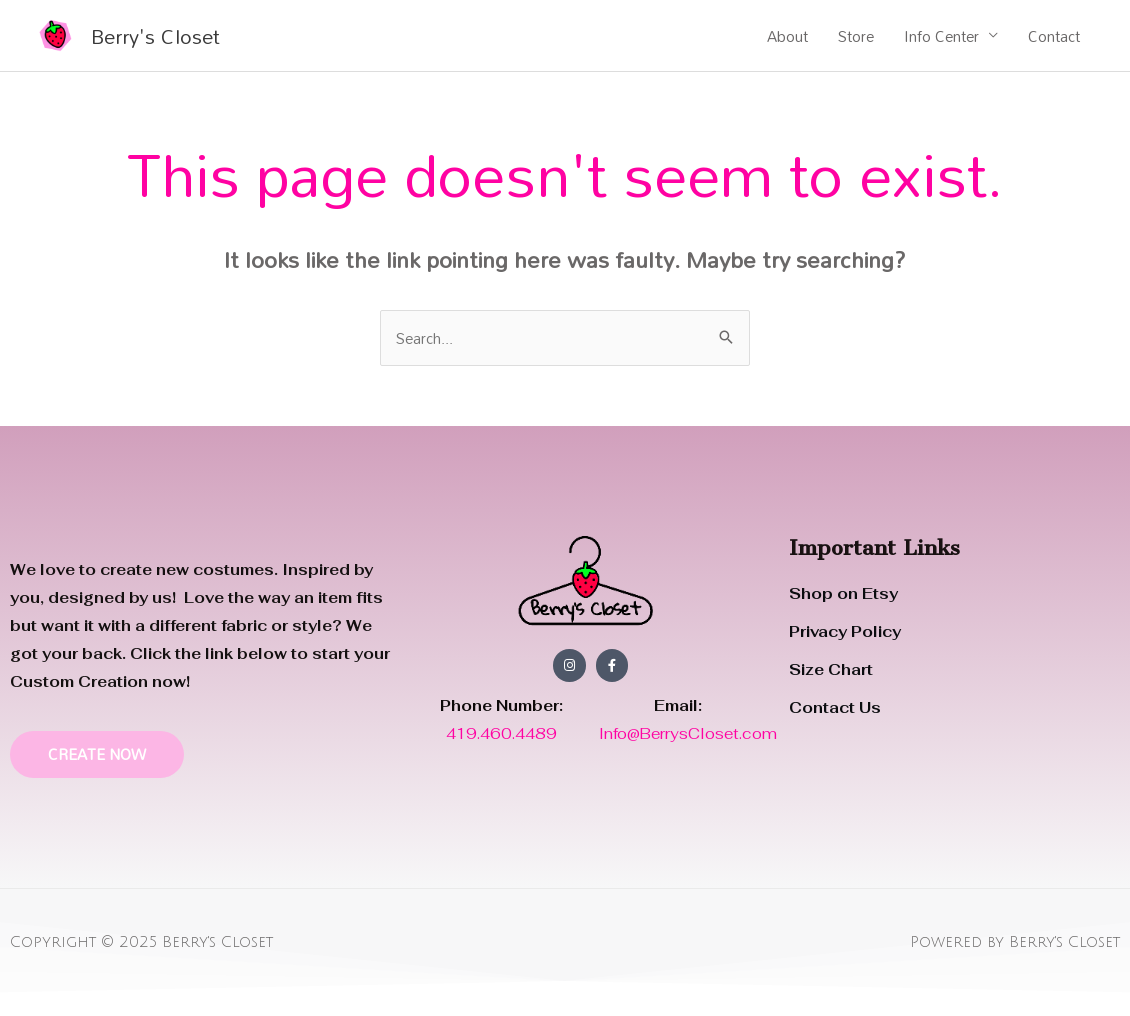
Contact (1054, 36)
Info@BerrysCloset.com (688, 733)
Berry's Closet (155, 36)
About (787, 36)
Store (856, 36)
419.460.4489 (503, 733)
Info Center (941, 36)
